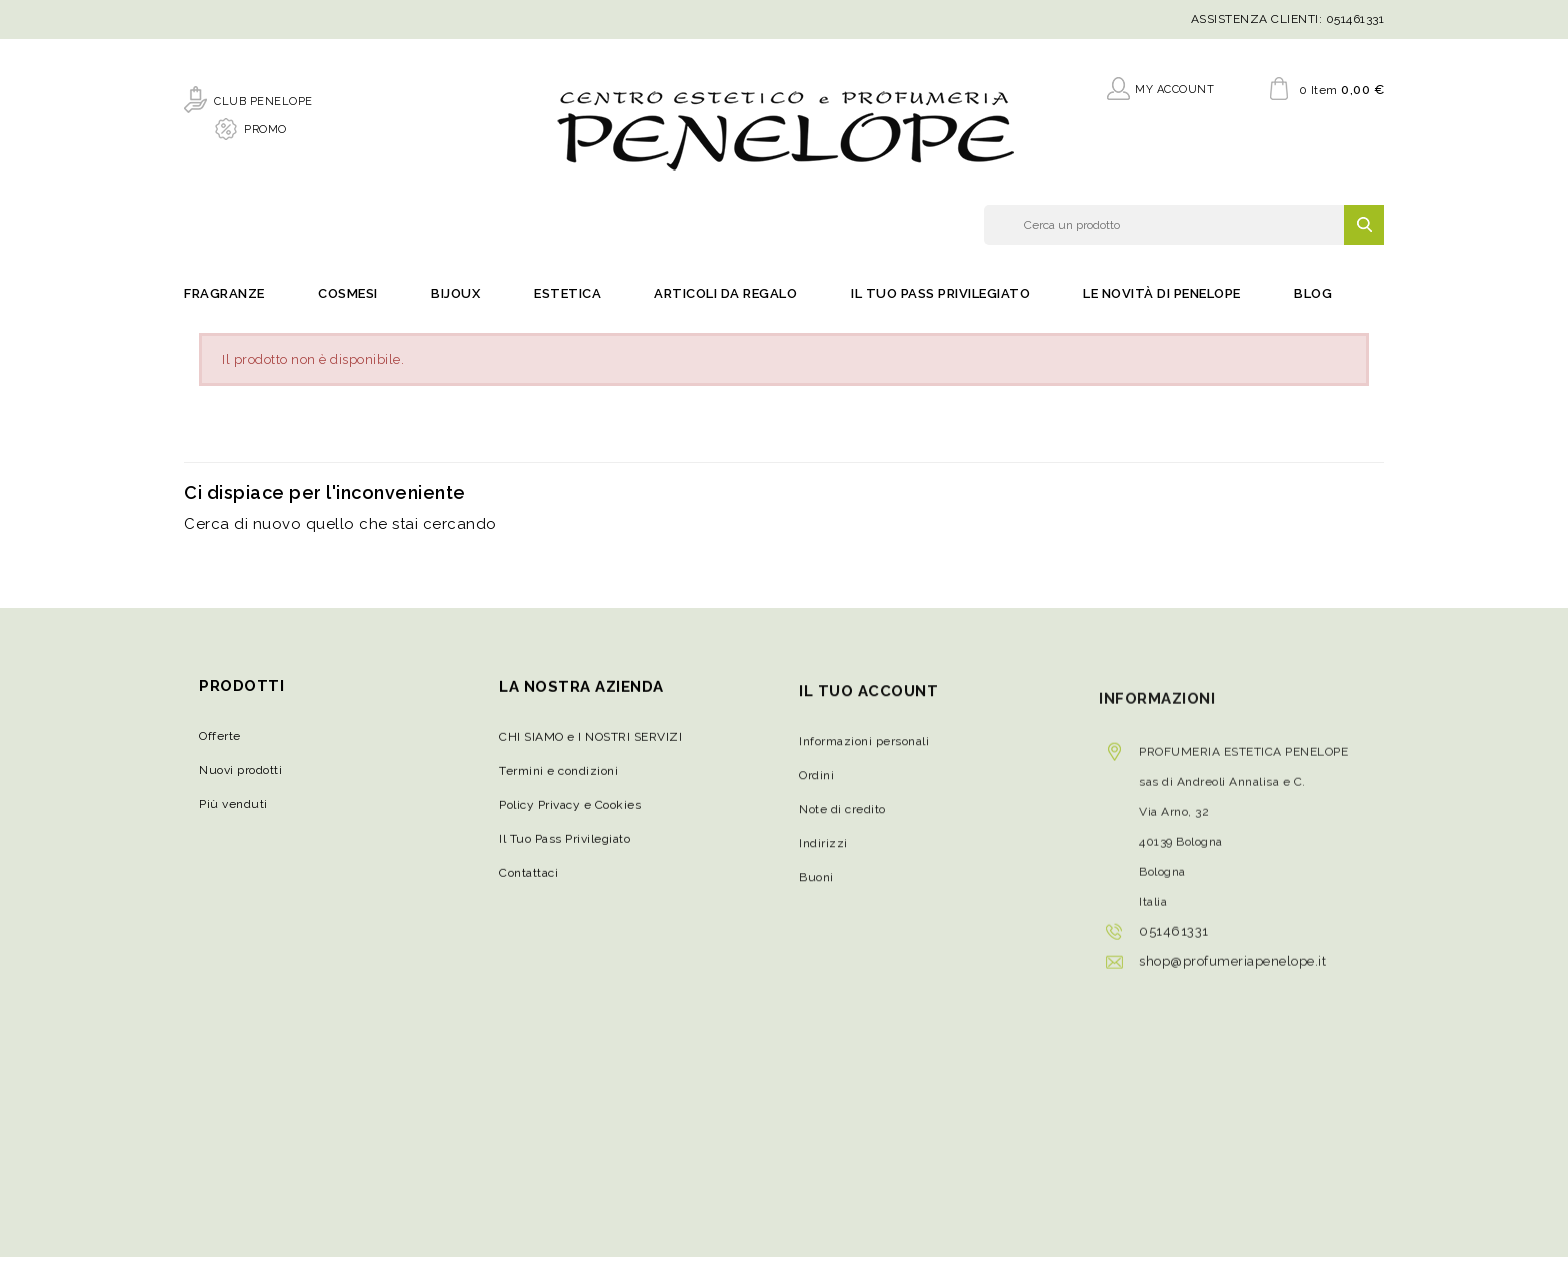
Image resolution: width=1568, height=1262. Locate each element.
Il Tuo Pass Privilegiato (940, 300)
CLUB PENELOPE (263, 98)
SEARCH (1364, 228)
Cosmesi (348, 300)
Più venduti (233, 814)
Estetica (567, 300)
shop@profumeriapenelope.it (1232, 999)
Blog (1313, 300)
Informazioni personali (864, 767)
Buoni (816, 903)
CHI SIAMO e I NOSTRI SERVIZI (590, 752)
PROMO (265, 126)
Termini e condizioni (558, 786)
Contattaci (528, 888)
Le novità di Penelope (1162, 300)
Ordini (816, 801)
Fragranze (224, 300)
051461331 (1355, 19)
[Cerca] (1184, 228)
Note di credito (842, 835)
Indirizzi (823, 869)
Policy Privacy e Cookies (570, 820)
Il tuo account (868, 716)
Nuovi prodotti (240, 780)
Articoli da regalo (725, 300)
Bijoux (455, 300)
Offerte (220, 746)
